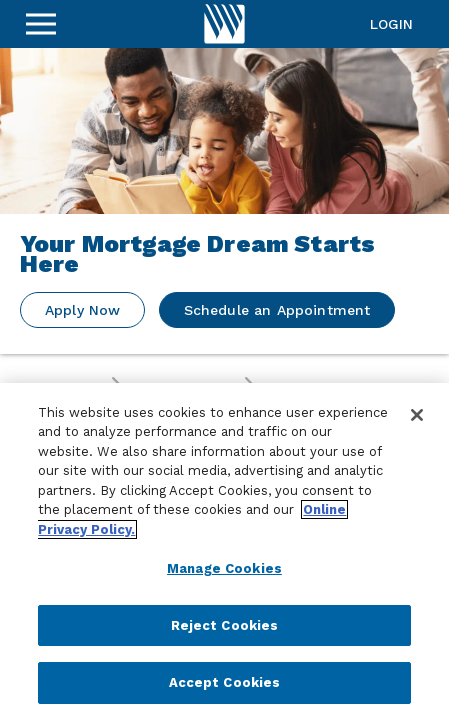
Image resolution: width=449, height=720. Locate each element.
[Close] (417, 415)
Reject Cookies (225, 625)
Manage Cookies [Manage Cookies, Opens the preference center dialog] (224, 568)
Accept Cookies (225, 682)
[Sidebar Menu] (41, 24)
